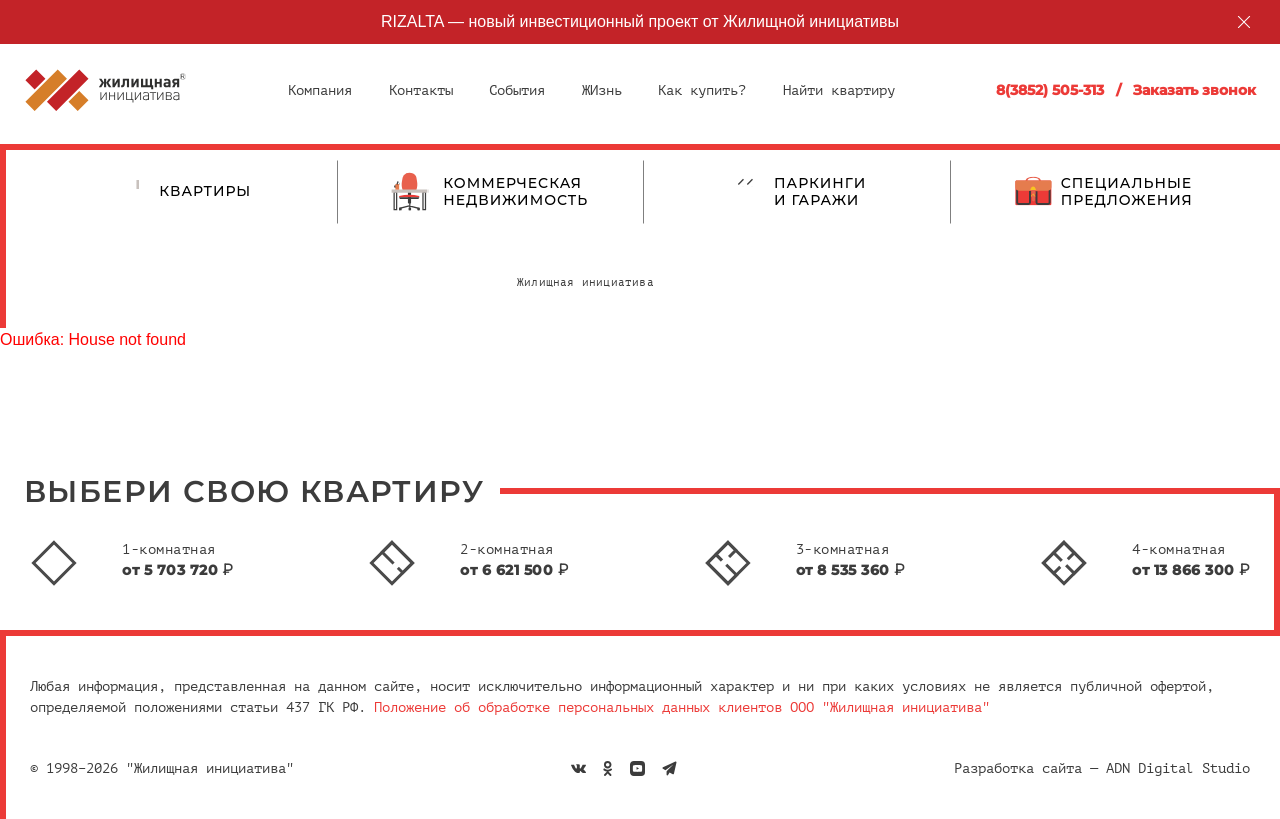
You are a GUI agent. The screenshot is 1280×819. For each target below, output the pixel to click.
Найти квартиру (839, 90)
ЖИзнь (602, 90)
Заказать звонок (1194, 90)
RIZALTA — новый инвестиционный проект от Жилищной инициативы (640, 21)
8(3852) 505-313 (1050, 90)
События (517, 90)
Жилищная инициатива (585, 282)
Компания (320, 90)
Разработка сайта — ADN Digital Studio (1102, 768)
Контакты (421, 90)
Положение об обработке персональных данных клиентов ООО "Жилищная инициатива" (682, 707)
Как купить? (702, 90)
